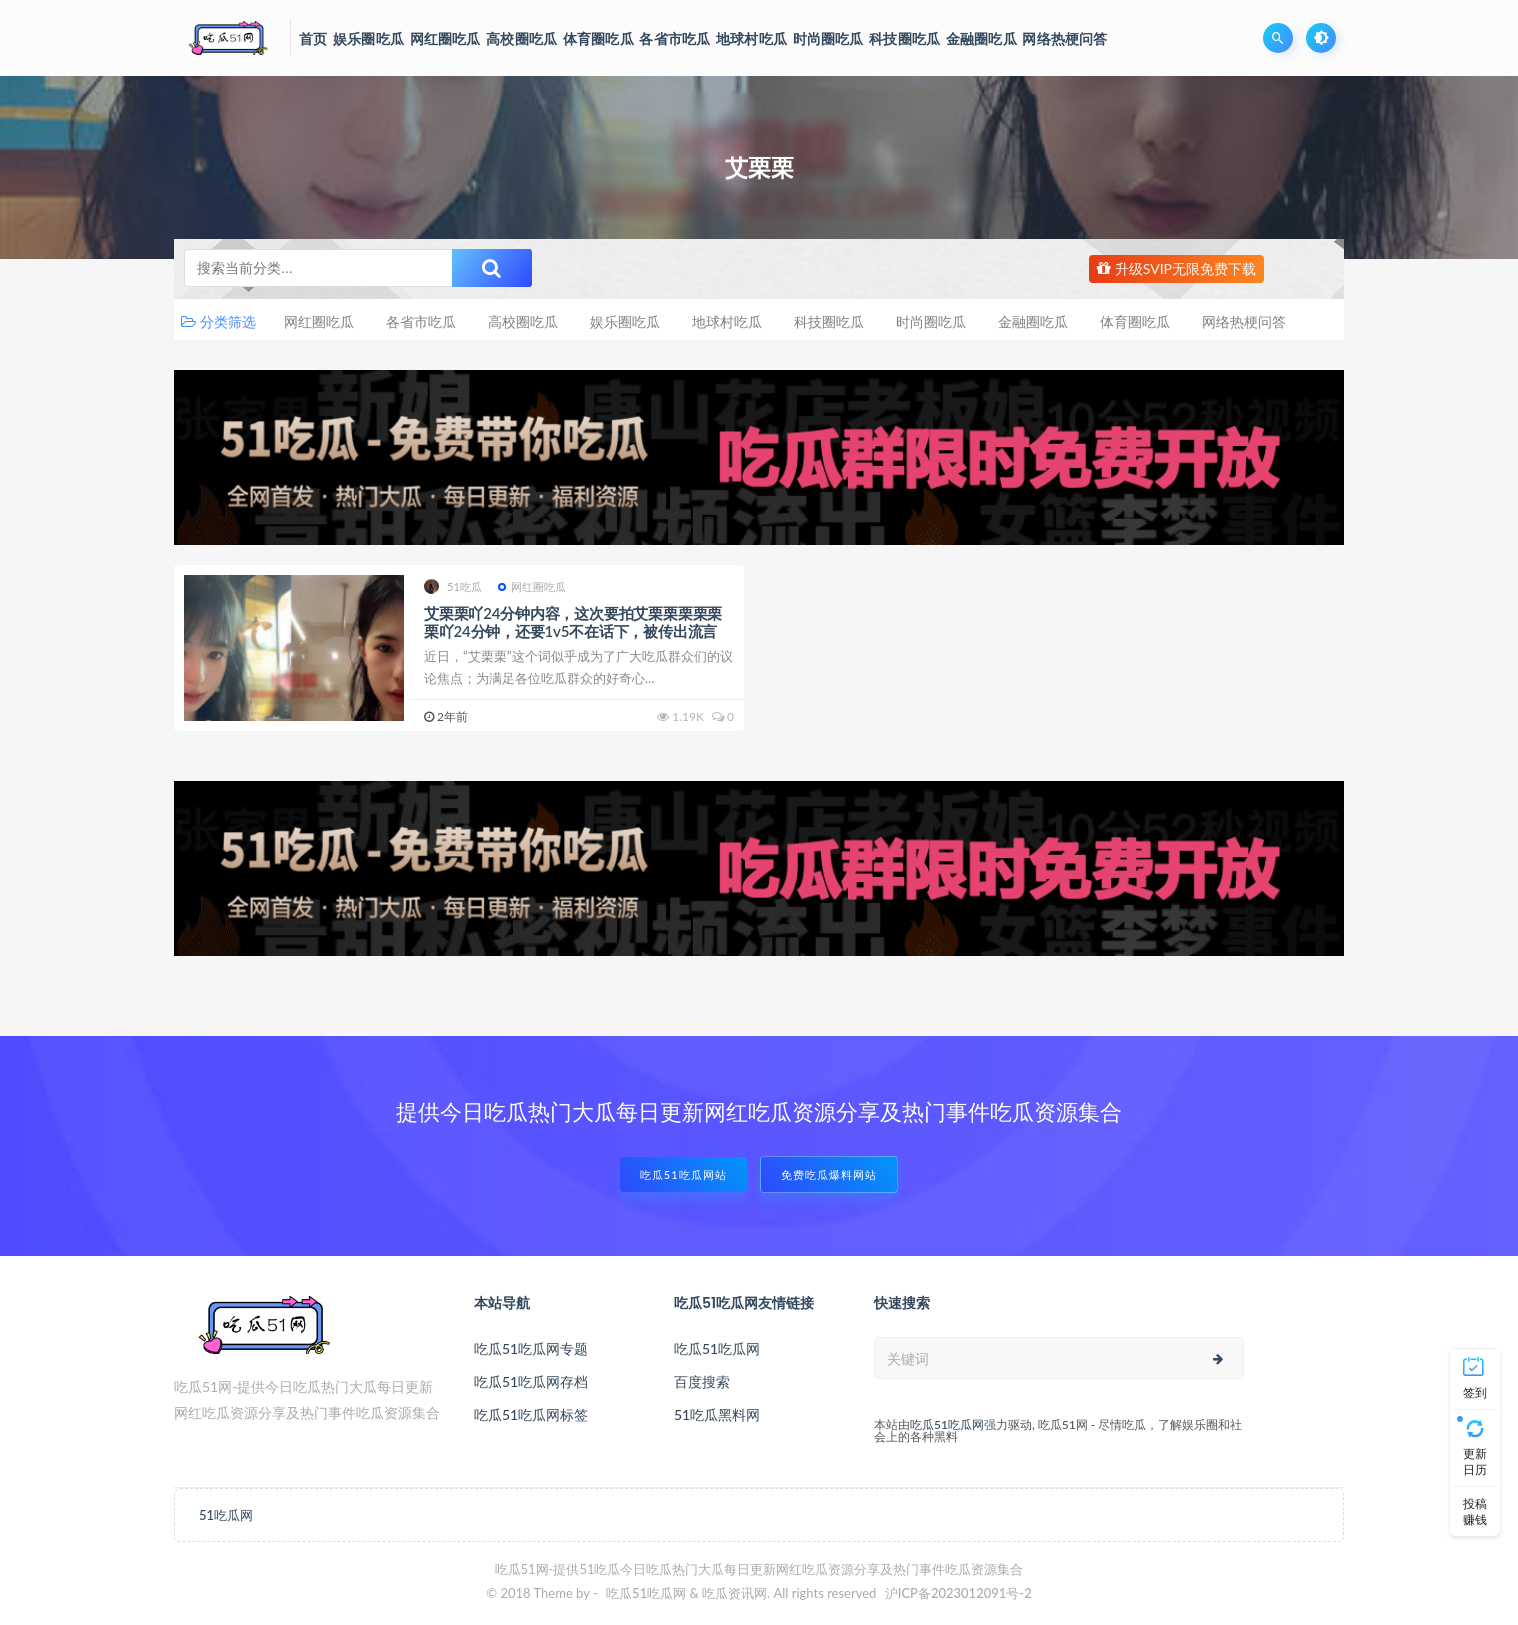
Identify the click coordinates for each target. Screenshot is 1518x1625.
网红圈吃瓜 (319, 321)
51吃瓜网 (226, 1515)
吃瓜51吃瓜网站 (683, 1174)
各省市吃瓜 (421, 321)
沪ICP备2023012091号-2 (958, 1593)
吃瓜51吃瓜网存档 (531, 1381)
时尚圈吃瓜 (931, 321)
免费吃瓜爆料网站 (829, 1174)
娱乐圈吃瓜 (625, 321)
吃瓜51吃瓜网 (717, 1348)
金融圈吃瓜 (1033, 321)
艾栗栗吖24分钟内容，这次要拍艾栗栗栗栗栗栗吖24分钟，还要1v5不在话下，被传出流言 (573, 622)
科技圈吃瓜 (829, 321)
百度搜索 (702, 1381)
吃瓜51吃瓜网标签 (531, 1414)
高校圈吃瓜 (523, 321)
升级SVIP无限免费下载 (1176, 268)
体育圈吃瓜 (1135, 321)
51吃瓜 (453, 586)
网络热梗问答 (1244, 321)
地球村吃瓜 (727, 321)
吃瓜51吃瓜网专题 (531, 1348)
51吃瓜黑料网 (717, 1414)
